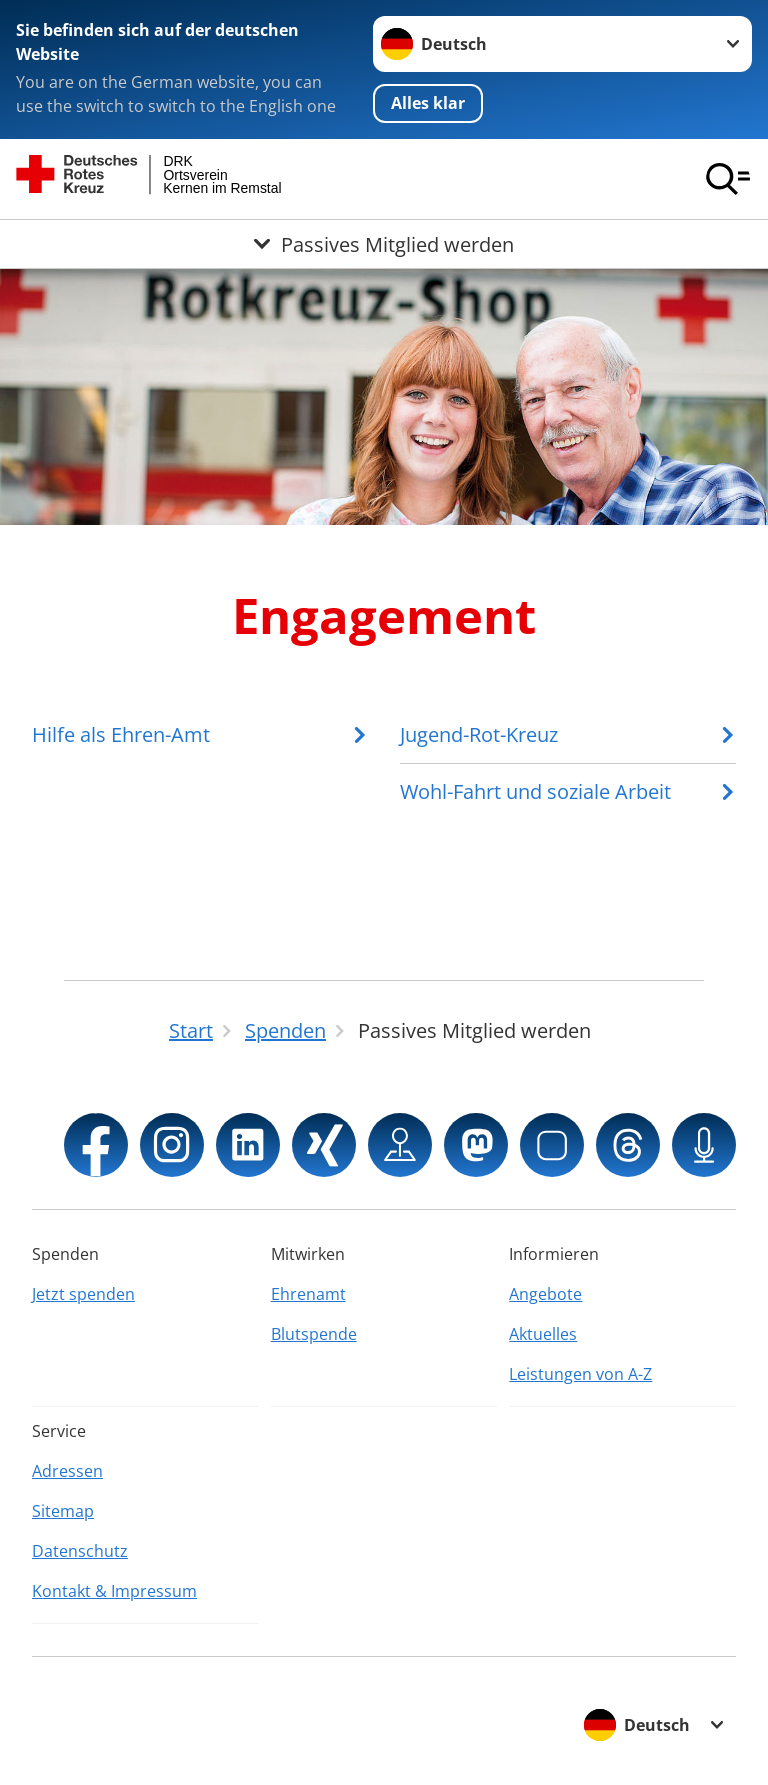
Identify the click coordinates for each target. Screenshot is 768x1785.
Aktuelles (543, 1334)
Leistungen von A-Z (580, 1374)
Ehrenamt (308, 1294)
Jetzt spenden (83, 1294)
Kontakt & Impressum (114, 1591)
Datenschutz (80, 1551)
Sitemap (63, 1511)
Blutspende (314, 1334)
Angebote (545, 1294)
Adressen (67, 1471)
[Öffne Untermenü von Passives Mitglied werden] (384, 244)
